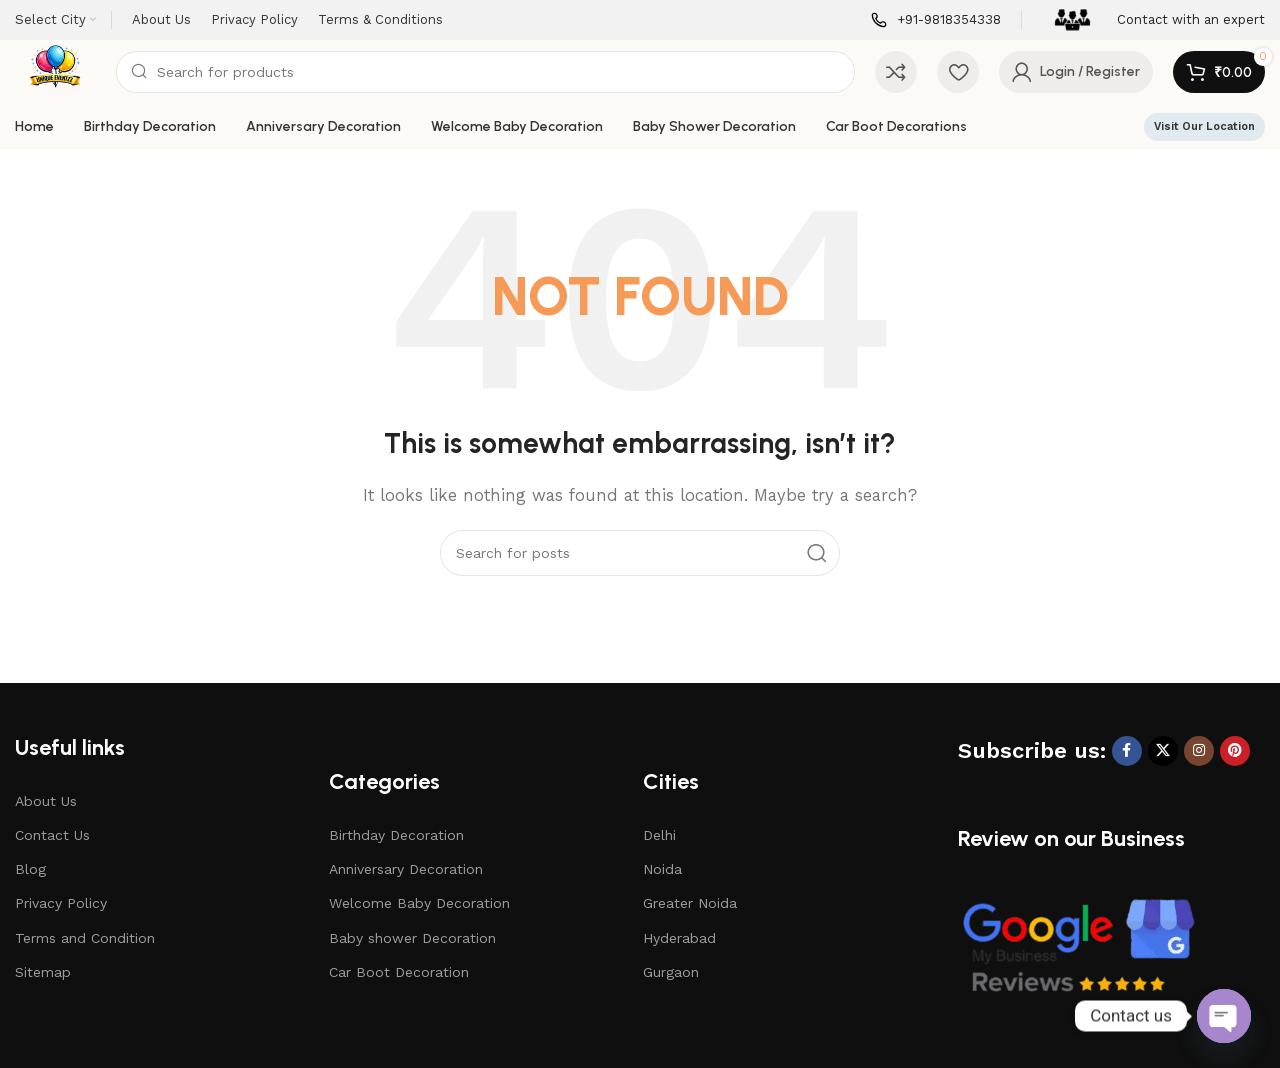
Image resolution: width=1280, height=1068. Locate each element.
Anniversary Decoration (406, 869)
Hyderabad (679, 938)
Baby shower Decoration (412, 938)
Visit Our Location (1204, 126)
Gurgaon (671, 972)
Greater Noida (690, 903)
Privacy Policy (61, 903)
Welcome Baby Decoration (419, 903)
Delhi (659, 835)
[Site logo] (55, 71)
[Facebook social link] (1127, 751)
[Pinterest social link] (1235, 751)
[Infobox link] (936, 20)
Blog (30, 869)
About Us (46, 801)
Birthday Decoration (396, 835)
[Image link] (1078, 946)
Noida (662, 869)
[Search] (485, 72)
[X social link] (1163, 751)
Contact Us (52, 835)
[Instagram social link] (1199, 751)
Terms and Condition (85, 938)
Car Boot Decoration (399, 972)
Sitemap (43, 972)
